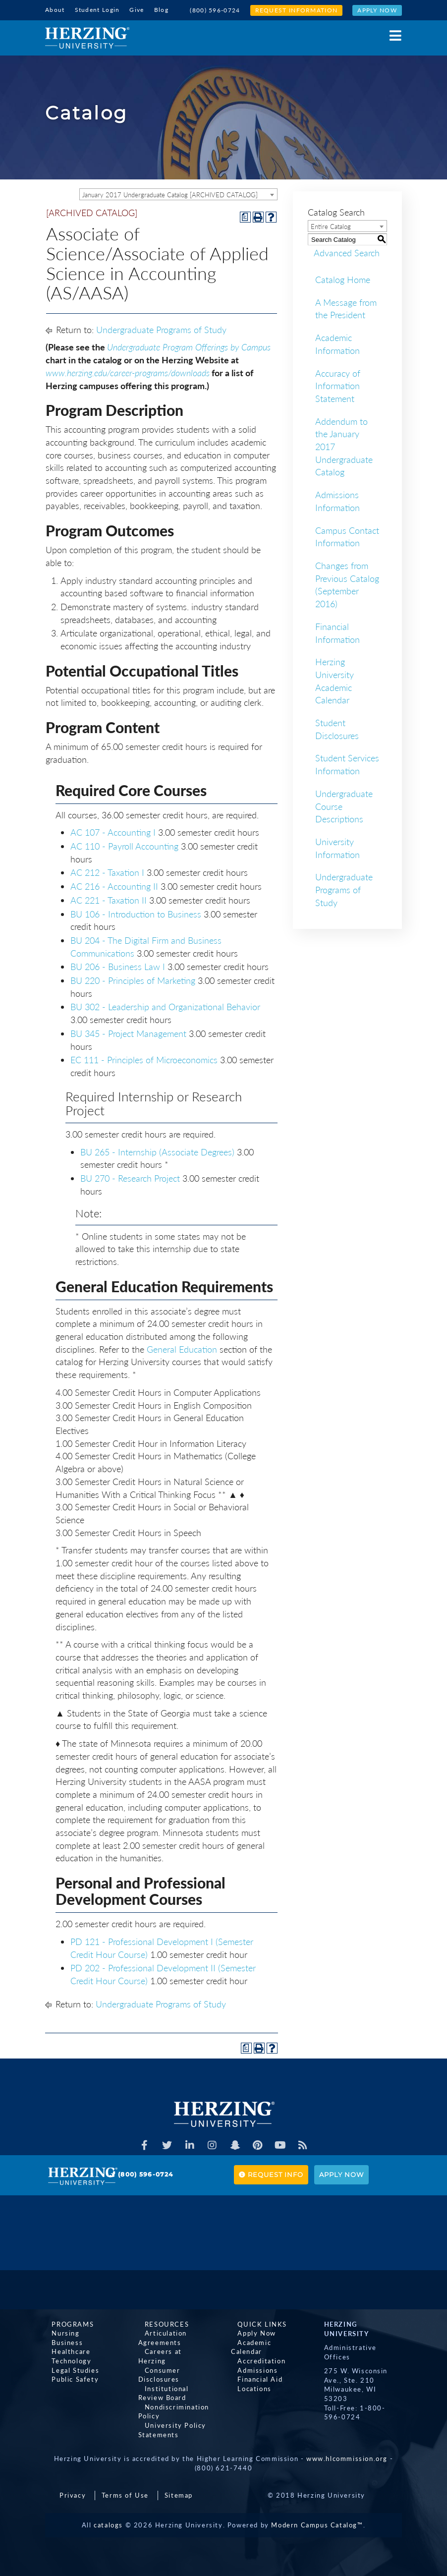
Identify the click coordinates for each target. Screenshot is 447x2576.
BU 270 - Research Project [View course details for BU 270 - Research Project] (130, 1176)
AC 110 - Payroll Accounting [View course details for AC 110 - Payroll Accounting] (124, 844)
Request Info (271, 2173)
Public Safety (68, 2378)
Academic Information (337, 342)
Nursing (59, 2332)
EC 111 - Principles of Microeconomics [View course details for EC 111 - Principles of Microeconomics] (144, 1058)
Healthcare (64, 2350)
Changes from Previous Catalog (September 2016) (347, 583)
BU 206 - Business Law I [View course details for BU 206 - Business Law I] (117, 965)
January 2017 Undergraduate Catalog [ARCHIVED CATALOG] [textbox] (170, 193)
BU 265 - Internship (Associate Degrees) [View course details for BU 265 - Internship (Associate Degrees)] (157, 1150)
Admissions (251, 2359)
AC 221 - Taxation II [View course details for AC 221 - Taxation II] (108, 898)
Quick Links (255, 2323)
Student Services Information (347, 763)
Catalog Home (342, 278)
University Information (337, 847)
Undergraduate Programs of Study (161, 327)
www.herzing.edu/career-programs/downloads (128, 371)
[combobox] (178, 193)
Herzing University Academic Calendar (334, 679)
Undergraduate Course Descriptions (344, 805)
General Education (182, 1347)
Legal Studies (69, 2369)
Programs (66, 2323)
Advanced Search (341, 251)
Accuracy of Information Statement (337, 384)
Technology (65, 2359)
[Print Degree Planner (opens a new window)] (245, 215)
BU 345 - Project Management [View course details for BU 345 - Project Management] (128, 1032)
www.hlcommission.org (347, 2448)
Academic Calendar (264, 2341)
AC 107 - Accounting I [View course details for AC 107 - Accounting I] (113, 830)
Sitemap (179, 2484)
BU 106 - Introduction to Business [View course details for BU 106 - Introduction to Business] (135, 912)
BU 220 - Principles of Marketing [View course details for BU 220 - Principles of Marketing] (132, 978)
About (55, 9)
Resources (160, 2323)
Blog (161, 9)
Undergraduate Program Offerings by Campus (189, 345)
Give (136, 9)
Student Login (97, 9)
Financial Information (337, 631)
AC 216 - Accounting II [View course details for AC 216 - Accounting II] (114, 884)
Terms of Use (125, 2484)
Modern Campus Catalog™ (317, 2514)
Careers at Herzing (172, 2350)
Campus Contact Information (347, 535)
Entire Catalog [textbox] (331, 225)
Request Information (296, 10)
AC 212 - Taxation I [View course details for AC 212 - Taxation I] (107, 870)
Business (60, 2341)
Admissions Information (337, 500)
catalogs (108, 2514)
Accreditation (255, 2350)
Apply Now (377, 10)
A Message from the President (346, 307)
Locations (248, 2378)
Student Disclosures (337, 728)
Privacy (72, 2484)
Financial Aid (253, 2369)
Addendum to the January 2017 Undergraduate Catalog (344, 445)
